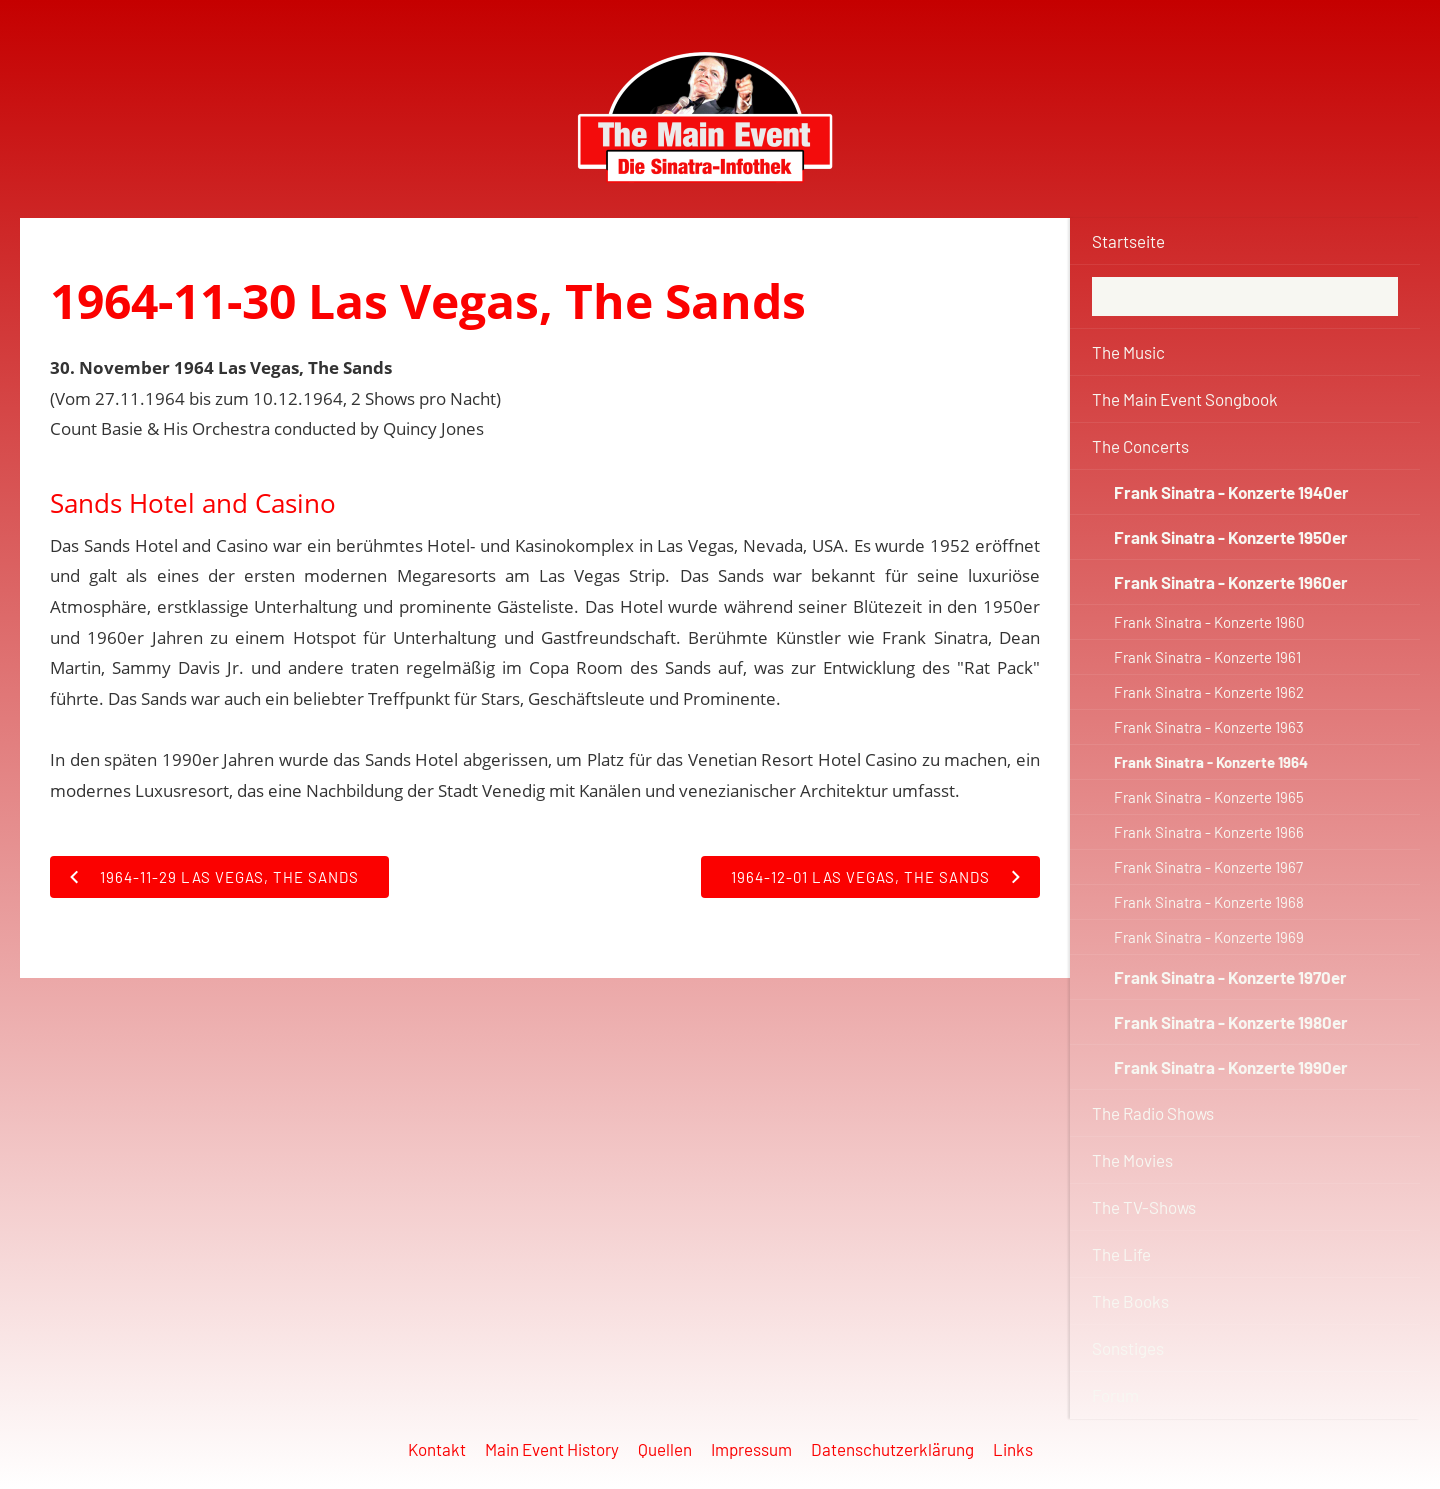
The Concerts (1140, 446)
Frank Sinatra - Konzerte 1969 (1209, 937)
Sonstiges (1128, 1348)
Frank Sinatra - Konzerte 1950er (1231, 537)
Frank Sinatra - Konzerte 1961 (1207, 657)
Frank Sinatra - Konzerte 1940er (1231, 492)
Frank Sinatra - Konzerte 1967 (1208, 867)
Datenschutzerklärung (892, 1449)
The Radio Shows (1153, 1113)
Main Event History (552, 1449)
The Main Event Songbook (1185, 399)
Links (1013, 1449)
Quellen (665, 1449)
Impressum (751, 1449)
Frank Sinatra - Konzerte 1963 (1209, 727)
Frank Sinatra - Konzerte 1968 (1209, 902)
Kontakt (437, 1449)
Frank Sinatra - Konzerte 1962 (1209, 692)
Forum (1115, 1395)
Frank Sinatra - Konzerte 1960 (1209, 622)
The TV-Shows (1144, 1207)
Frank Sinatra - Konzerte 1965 (1209, 797)
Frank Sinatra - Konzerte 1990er (1231, 1067)
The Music (1128, 352)
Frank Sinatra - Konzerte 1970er (1230, 977)
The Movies (1132, 1160)
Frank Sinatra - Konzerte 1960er (1231, 582)
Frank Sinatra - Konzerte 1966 (1209, 832)
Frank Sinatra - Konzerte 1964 (1211, 762)
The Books (1130, 1301)
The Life (1121, 1254)
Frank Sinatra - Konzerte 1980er (1231, 1022)
